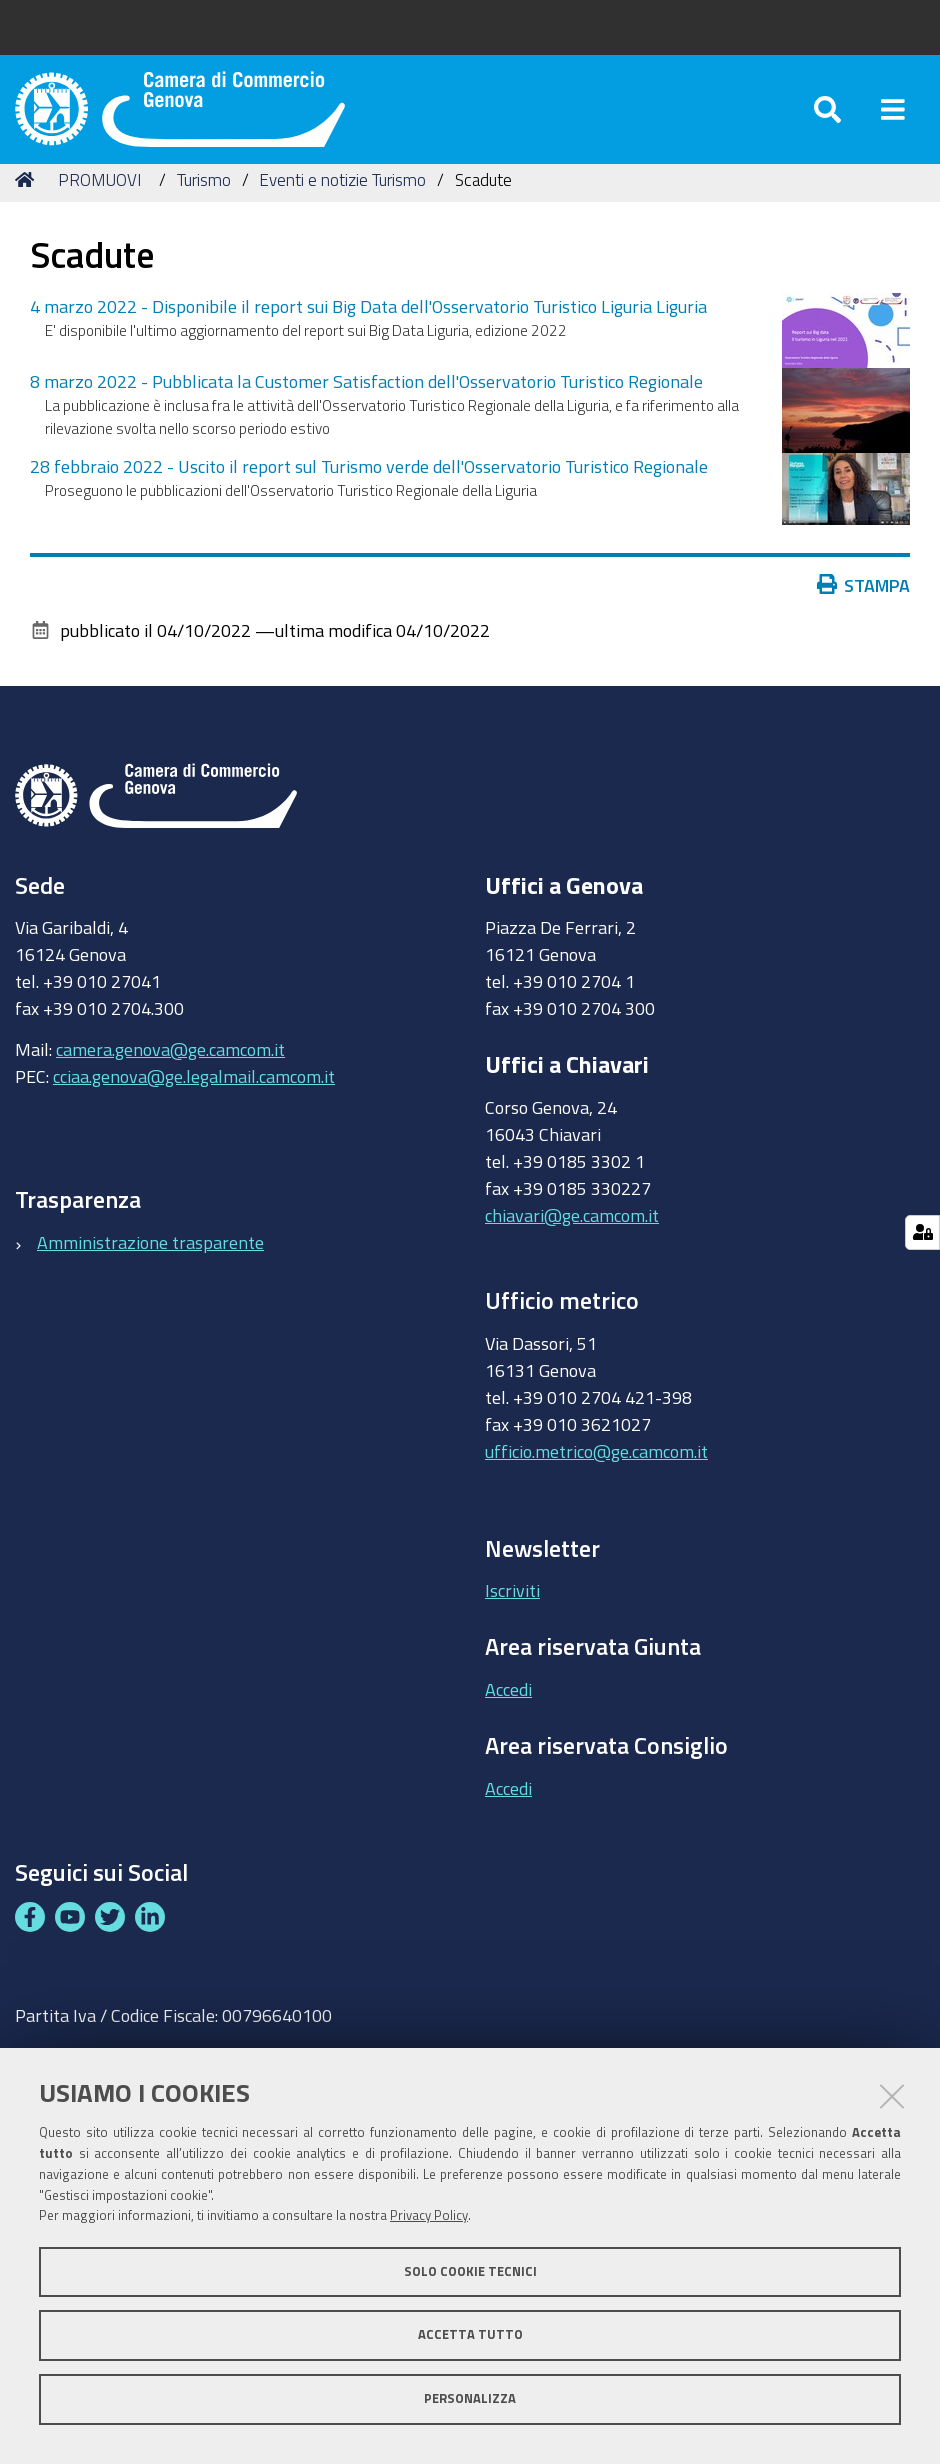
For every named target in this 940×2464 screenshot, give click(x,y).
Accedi (508, 1712)
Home (28, 202)
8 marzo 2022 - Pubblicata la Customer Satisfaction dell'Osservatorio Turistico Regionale (366, 404)
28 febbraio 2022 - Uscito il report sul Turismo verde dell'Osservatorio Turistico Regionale (369, 489)
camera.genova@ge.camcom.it (170, 1072)
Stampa (864, 608)
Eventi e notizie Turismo (342, 202)
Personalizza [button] (470, 2398)
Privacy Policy (429, 2215)
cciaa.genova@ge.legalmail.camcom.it (194, 1099)
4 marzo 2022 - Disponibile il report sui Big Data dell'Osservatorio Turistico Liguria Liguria (368, 329)
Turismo (204, 202)
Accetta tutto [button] (470, 2334)
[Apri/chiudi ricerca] (827, 119)
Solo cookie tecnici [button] (470, 2271)
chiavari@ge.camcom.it (572, 1238)
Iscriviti (512, 1614)
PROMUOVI (99, 202)
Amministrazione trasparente (150, 1265)
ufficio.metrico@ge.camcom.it (596, 1474)
